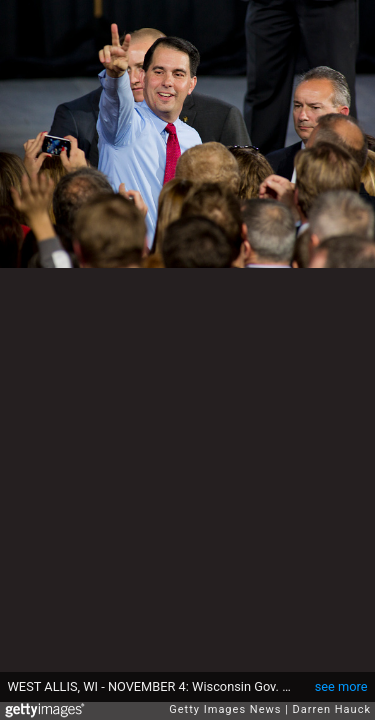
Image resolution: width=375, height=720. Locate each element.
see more (341, 686)
